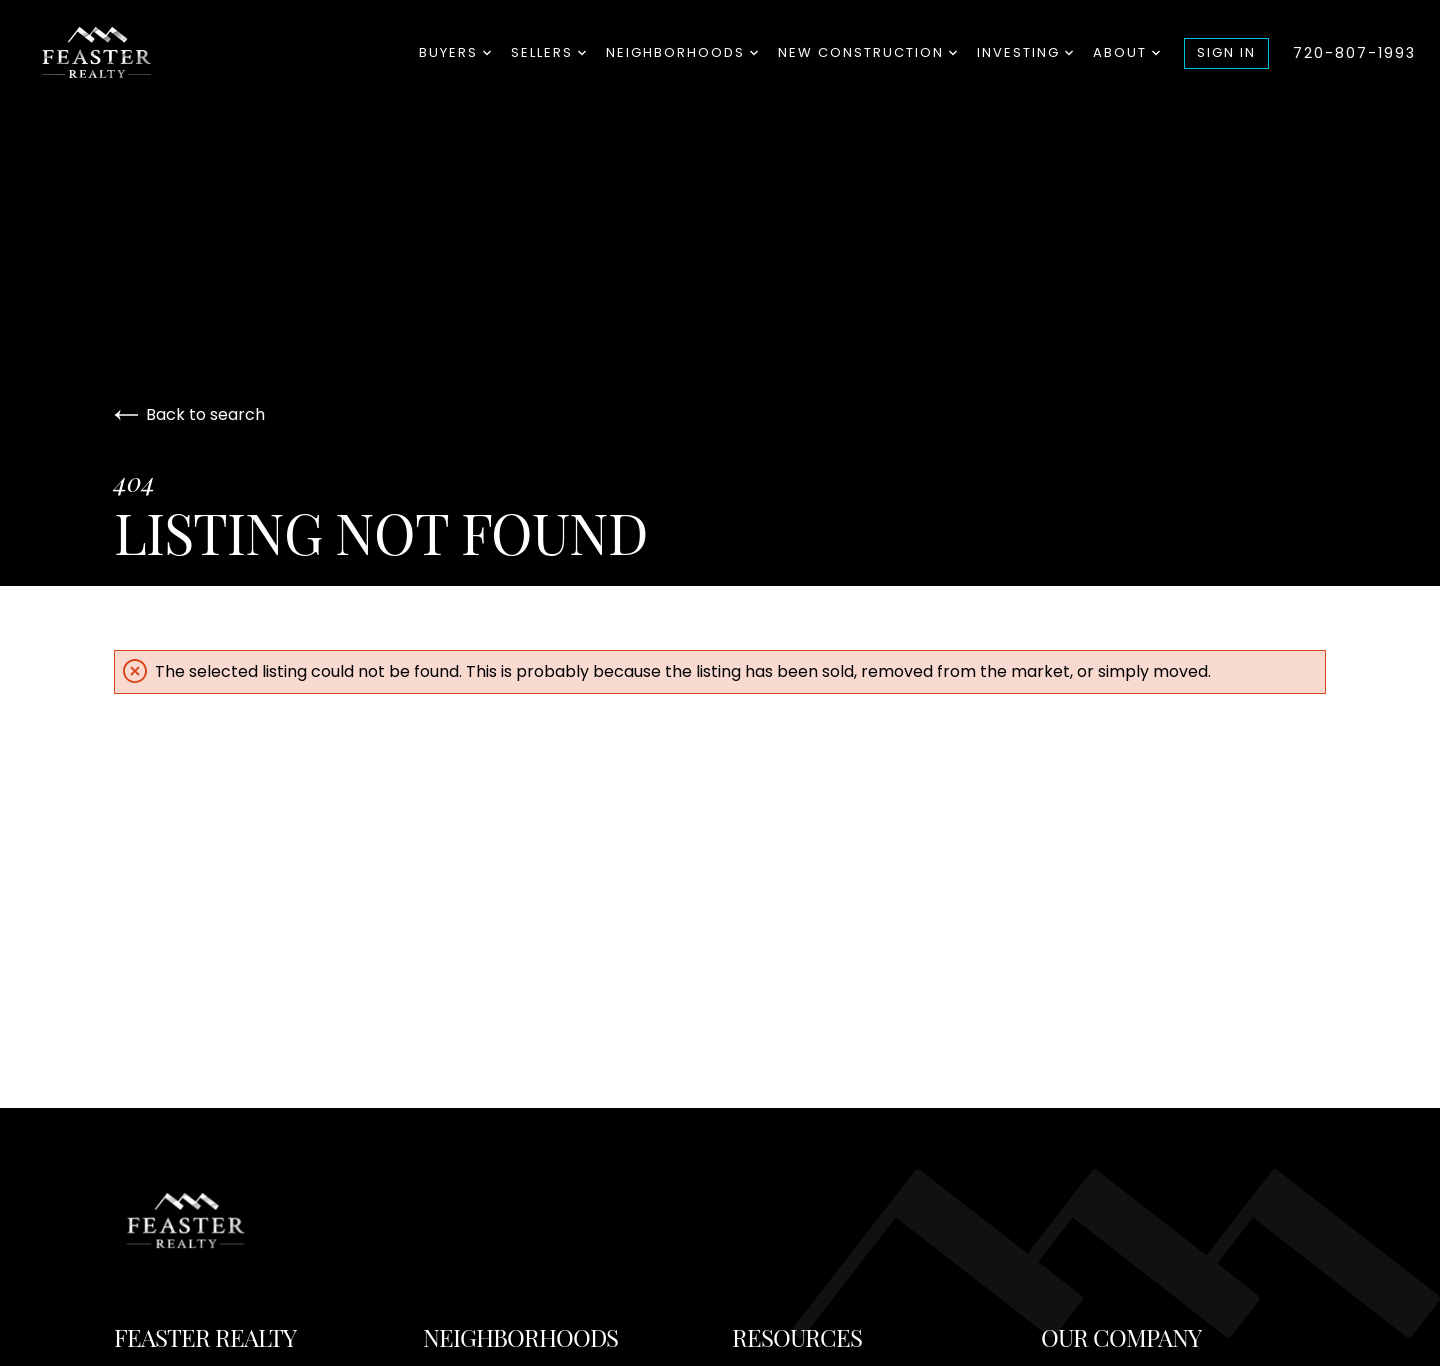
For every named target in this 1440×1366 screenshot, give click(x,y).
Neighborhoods (682, 52)
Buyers (455, 52)
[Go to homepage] (126, 53)
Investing (1025, 52)
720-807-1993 (1354, 53)
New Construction (867, 52)
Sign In (1226, 52)
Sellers (548, 52)
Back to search (189, 414)
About (1126, 52)
